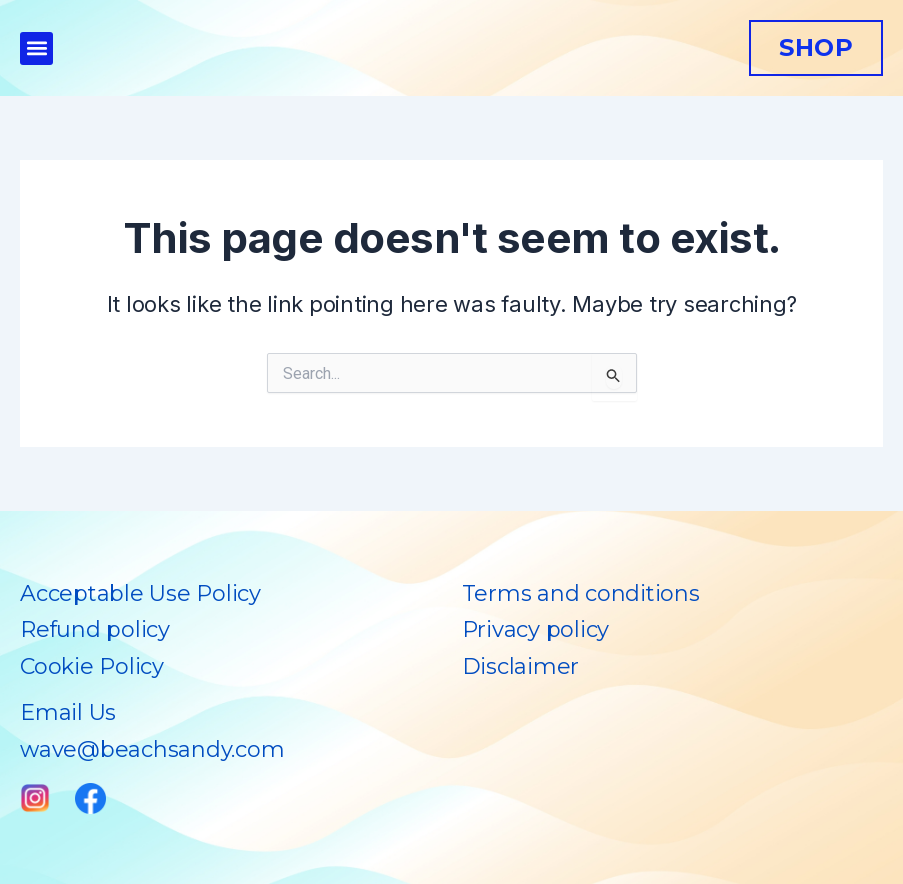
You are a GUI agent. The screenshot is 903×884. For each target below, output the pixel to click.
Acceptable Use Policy (140, 593)
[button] (36, 48)
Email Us (68, 712)
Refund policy (95, 629)
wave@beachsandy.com (152, 749)
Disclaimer (521, 666)
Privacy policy (536, 629)
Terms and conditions (581, 593)
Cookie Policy (92, 666)
